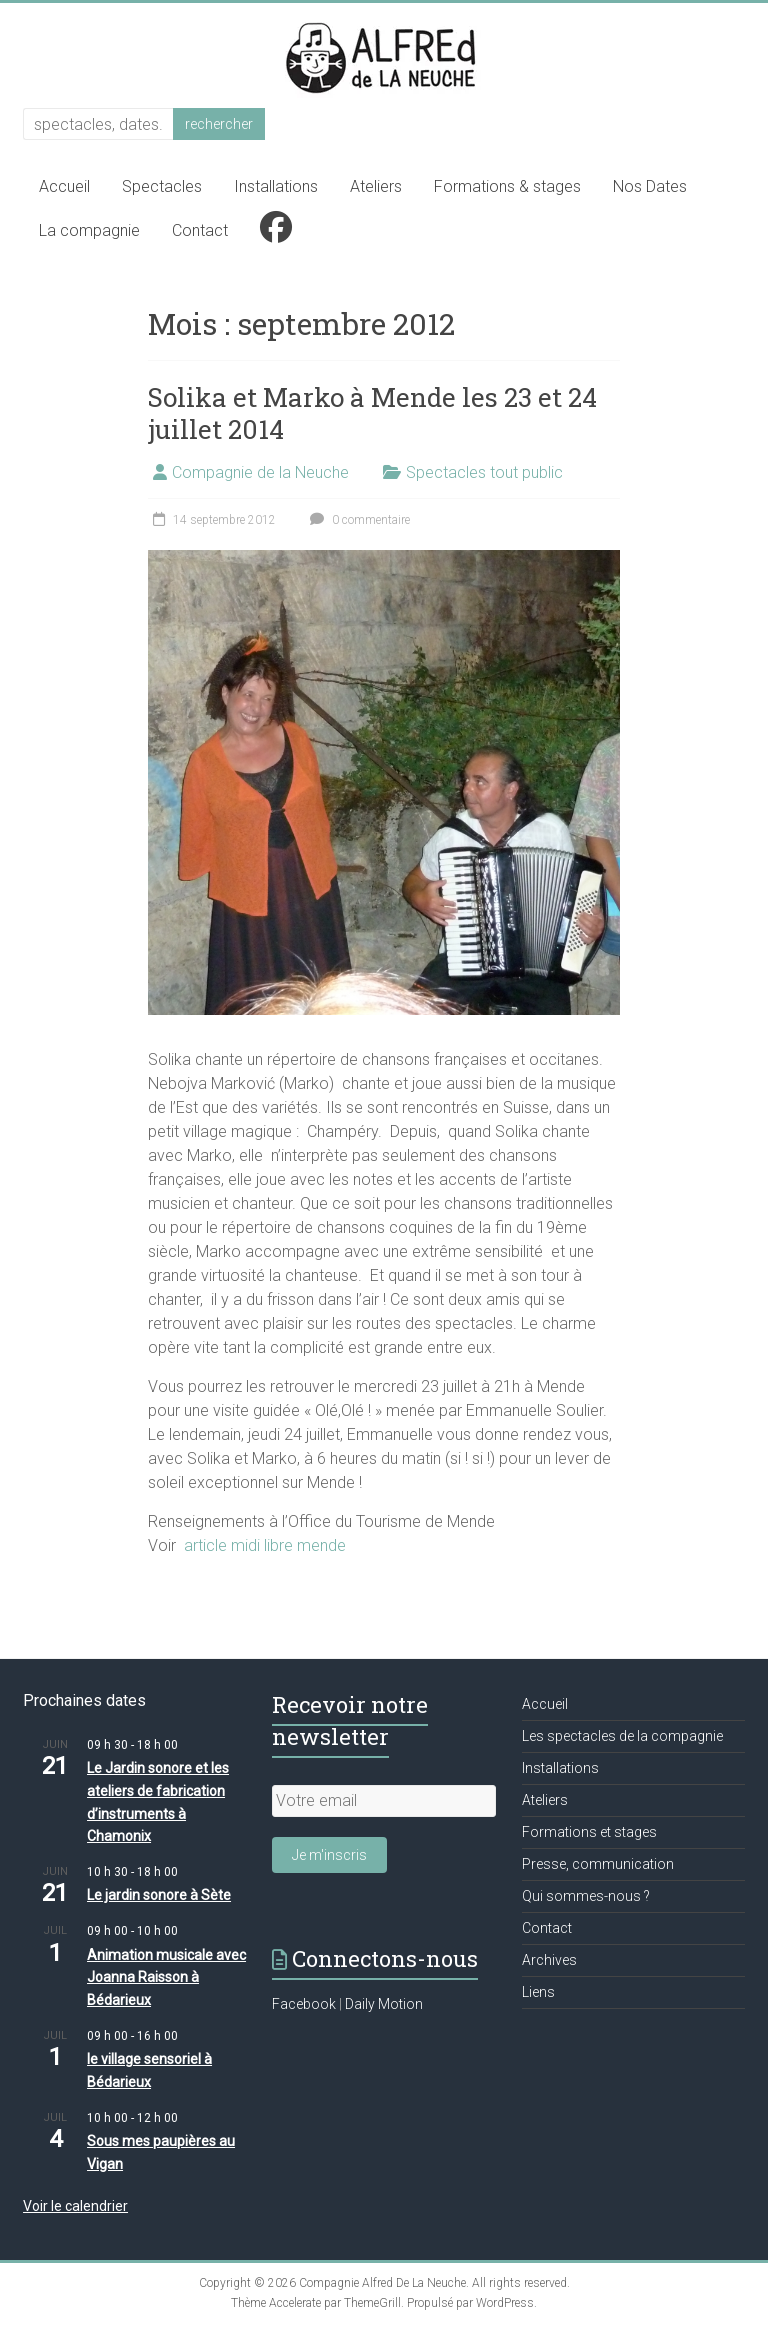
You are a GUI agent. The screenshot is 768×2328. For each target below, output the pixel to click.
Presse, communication (598, 1864)
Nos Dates (650, 186)
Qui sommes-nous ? (586, 1896)
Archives (549, 1960)
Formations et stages (589, 1832)
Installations (276, 186)
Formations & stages (507, 186)
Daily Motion (384, 2004)
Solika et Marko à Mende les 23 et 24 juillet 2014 (372, 413)
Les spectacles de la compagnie (622, 1736)
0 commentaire (357, 520)
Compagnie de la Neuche (260, 472)
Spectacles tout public (484, 472)
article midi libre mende (265, 1545)
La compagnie (89, 230)
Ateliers (376, 186)
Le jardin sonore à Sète (159, 1895)
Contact (200, 230)
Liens (538, 1992)
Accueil (64, 186)
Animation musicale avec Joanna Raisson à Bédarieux (166, 1977)
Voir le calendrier (75, 2206)
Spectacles (162, 186)
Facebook (304, 2004)
